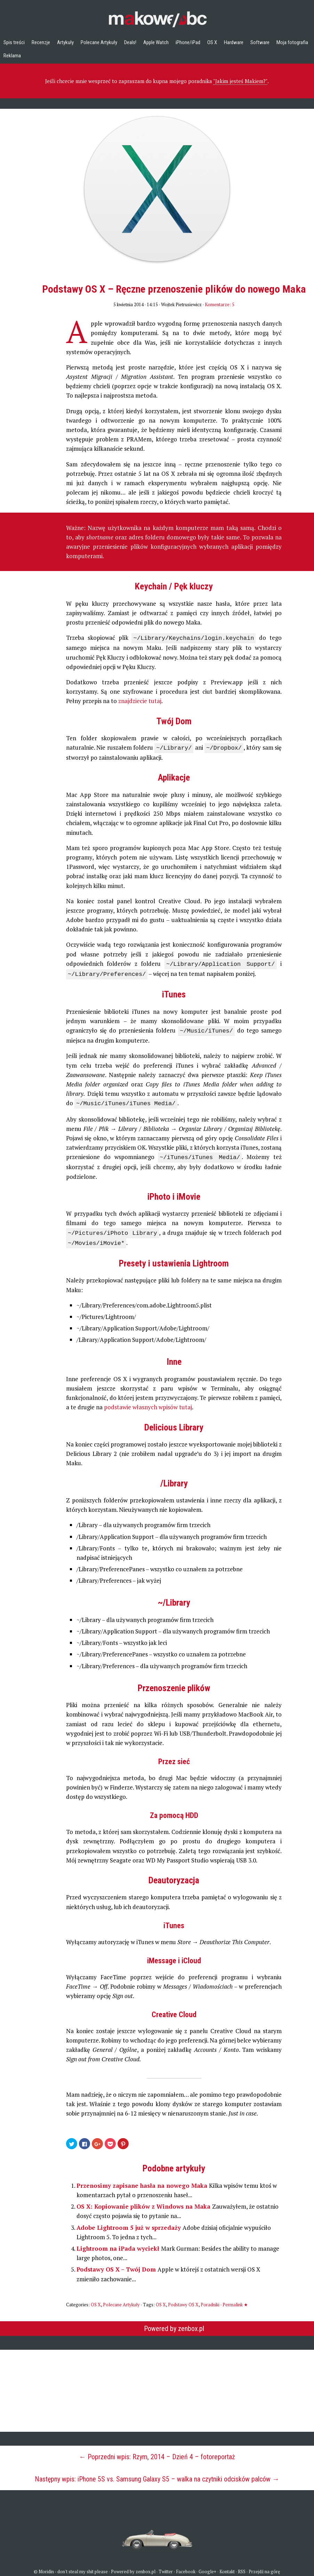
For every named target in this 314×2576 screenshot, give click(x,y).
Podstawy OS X (183, 2298)
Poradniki (210, 2298)
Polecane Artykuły (99, 42)
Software (259, 42)
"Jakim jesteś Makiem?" (240, 81)
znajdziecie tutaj (139, 700)
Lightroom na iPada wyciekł (119, 2242)
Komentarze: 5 (219, 304)
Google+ (207, 2565)
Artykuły (65, 42)
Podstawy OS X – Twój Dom (117, 2263)
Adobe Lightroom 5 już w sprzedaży (130, 2221)
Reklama (12, 55)
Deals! (130, 42)
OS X (212, 42)
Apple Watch (156, 42)
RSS (241, 2565)
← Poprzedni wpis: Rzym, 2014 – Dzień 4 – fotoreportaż (157, 2450)
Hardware (233, 42)
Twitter (166, 2565)
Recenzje (41, 42)
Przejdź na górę (264, 2565)
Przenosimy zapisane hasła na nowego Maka (143, 2179)
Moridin (46, 2565)
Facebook (185, 2565)
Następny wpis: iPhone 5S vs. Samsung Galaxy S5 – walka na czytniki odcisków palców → (157, 2473)
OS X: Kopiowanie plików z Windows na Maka (144, 2200)
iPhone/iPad (188, 42)
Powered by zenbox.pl (174, 2322)
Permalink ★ (235, 2298)
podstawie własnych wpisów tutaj (148, 1401)
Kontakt (227, 2565)
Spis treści (14, 42)
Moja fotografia (292, 42)
